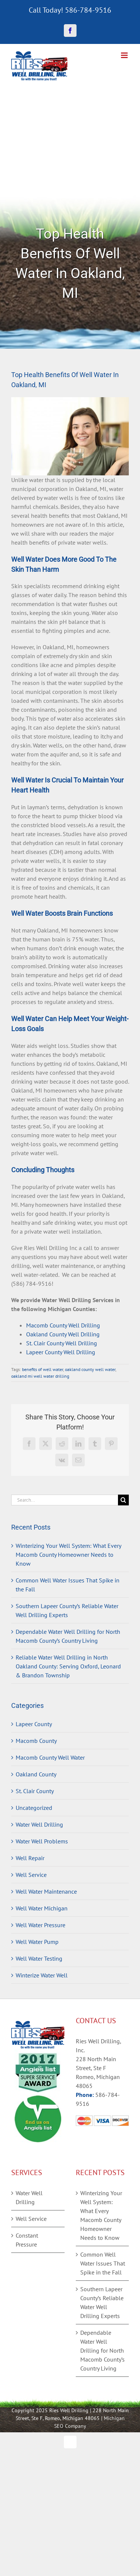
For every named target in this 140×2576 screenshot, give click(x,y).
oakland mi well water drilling (40, 1376)
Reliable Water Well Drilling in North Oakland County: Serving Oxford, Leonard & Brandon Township (68, 1666)
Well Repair (30, 1858)
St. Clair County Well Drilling (61, 1343)
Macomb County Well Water (50, 1757)
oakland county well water (90, 1369)
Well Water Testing (39, 1958)
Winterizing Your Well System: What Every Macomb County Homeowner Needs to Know (68, 1554)
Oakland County (36, 1774)
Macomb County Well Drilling (63, 1325)
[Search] (123, 1500)
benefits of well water (42, 1369)
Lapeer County (34, 1724)
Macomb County (36, 1740)
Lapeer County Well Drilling (60, 1352)
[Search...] (64, 1500)
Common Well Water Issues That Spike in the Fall (102, 2263)
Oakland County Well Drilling (63, 1334)
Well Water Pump (37, 1941)
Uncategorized (34, 1807)
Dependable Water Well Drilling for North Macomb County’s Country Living (102, 2350)
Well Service (31, 1874)
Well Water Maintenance (46, 1891)
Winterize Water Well (42, 1975)
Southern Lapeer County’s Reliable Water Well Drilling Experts (102, 2302)
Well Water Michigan (42, 1908)
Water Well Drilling (39, 1824)
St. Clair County (35, 1791)
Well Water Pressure (40, 1925)
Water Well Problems (42, 1841)
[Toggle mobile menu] (125, 55)
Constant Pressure (27, 2240)
